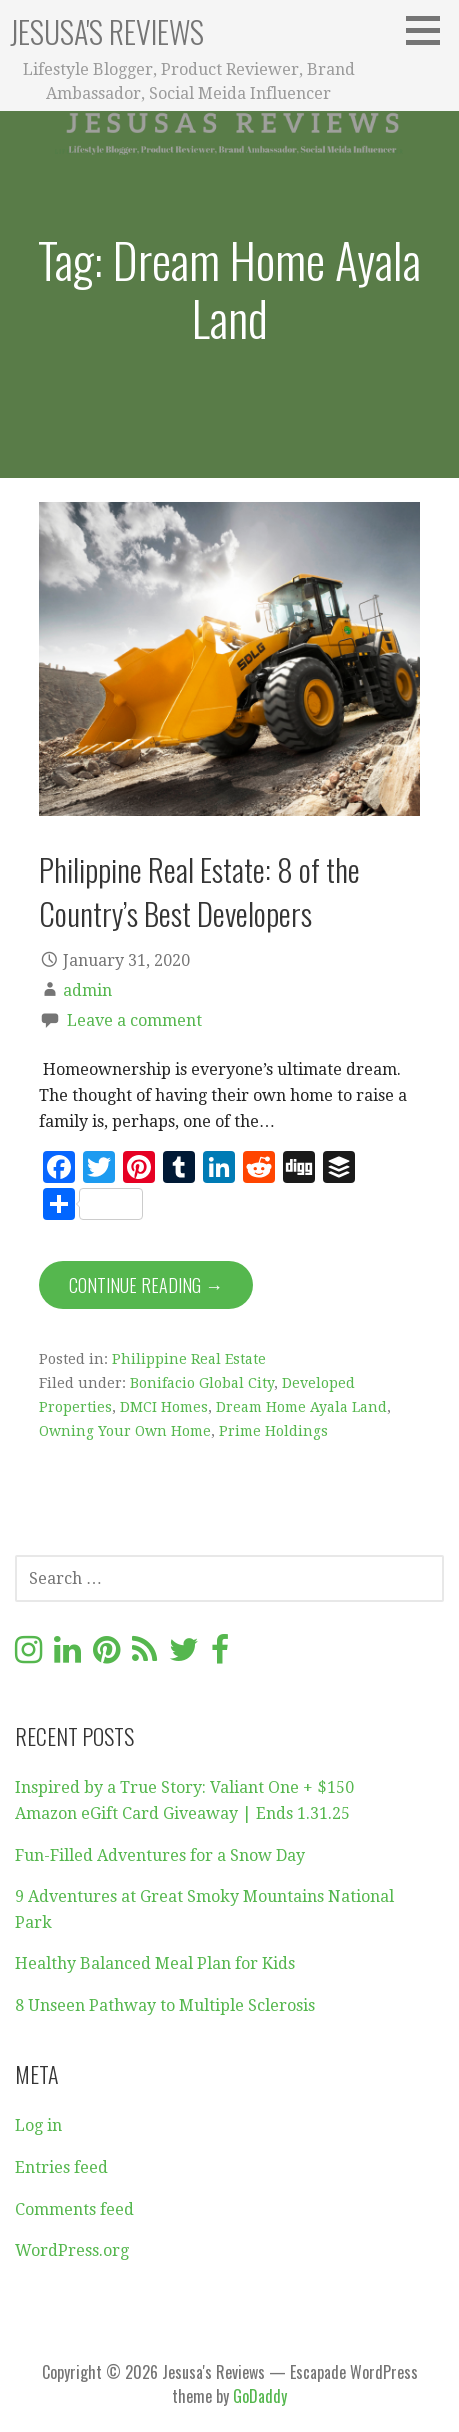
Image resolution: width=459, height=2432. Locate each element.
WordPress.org (72, 2250)
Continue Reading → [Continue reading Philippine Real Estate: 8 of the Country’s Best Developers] (146, 1285)
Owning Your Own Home (125, 1431)
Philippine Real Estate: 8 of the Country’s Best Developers (199, 890)
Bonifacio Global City (202, 1383)
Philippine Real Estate (189, 1359)
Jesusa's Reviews (107, 31)
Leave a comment (134, 1020)
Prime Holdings (273, 1431)
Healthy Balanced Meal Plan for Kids (155, 1963)
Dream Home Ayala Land (301, 1407)
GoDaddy (260, 2396)
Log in (38, 2125)
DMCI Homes (164, 1407)
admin (87, 990)
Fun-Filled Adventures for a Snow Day (160, 1855)
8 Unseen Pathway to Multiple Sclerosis (165, 2005)
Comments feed (74, 2209)
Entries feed (61, 2167)
